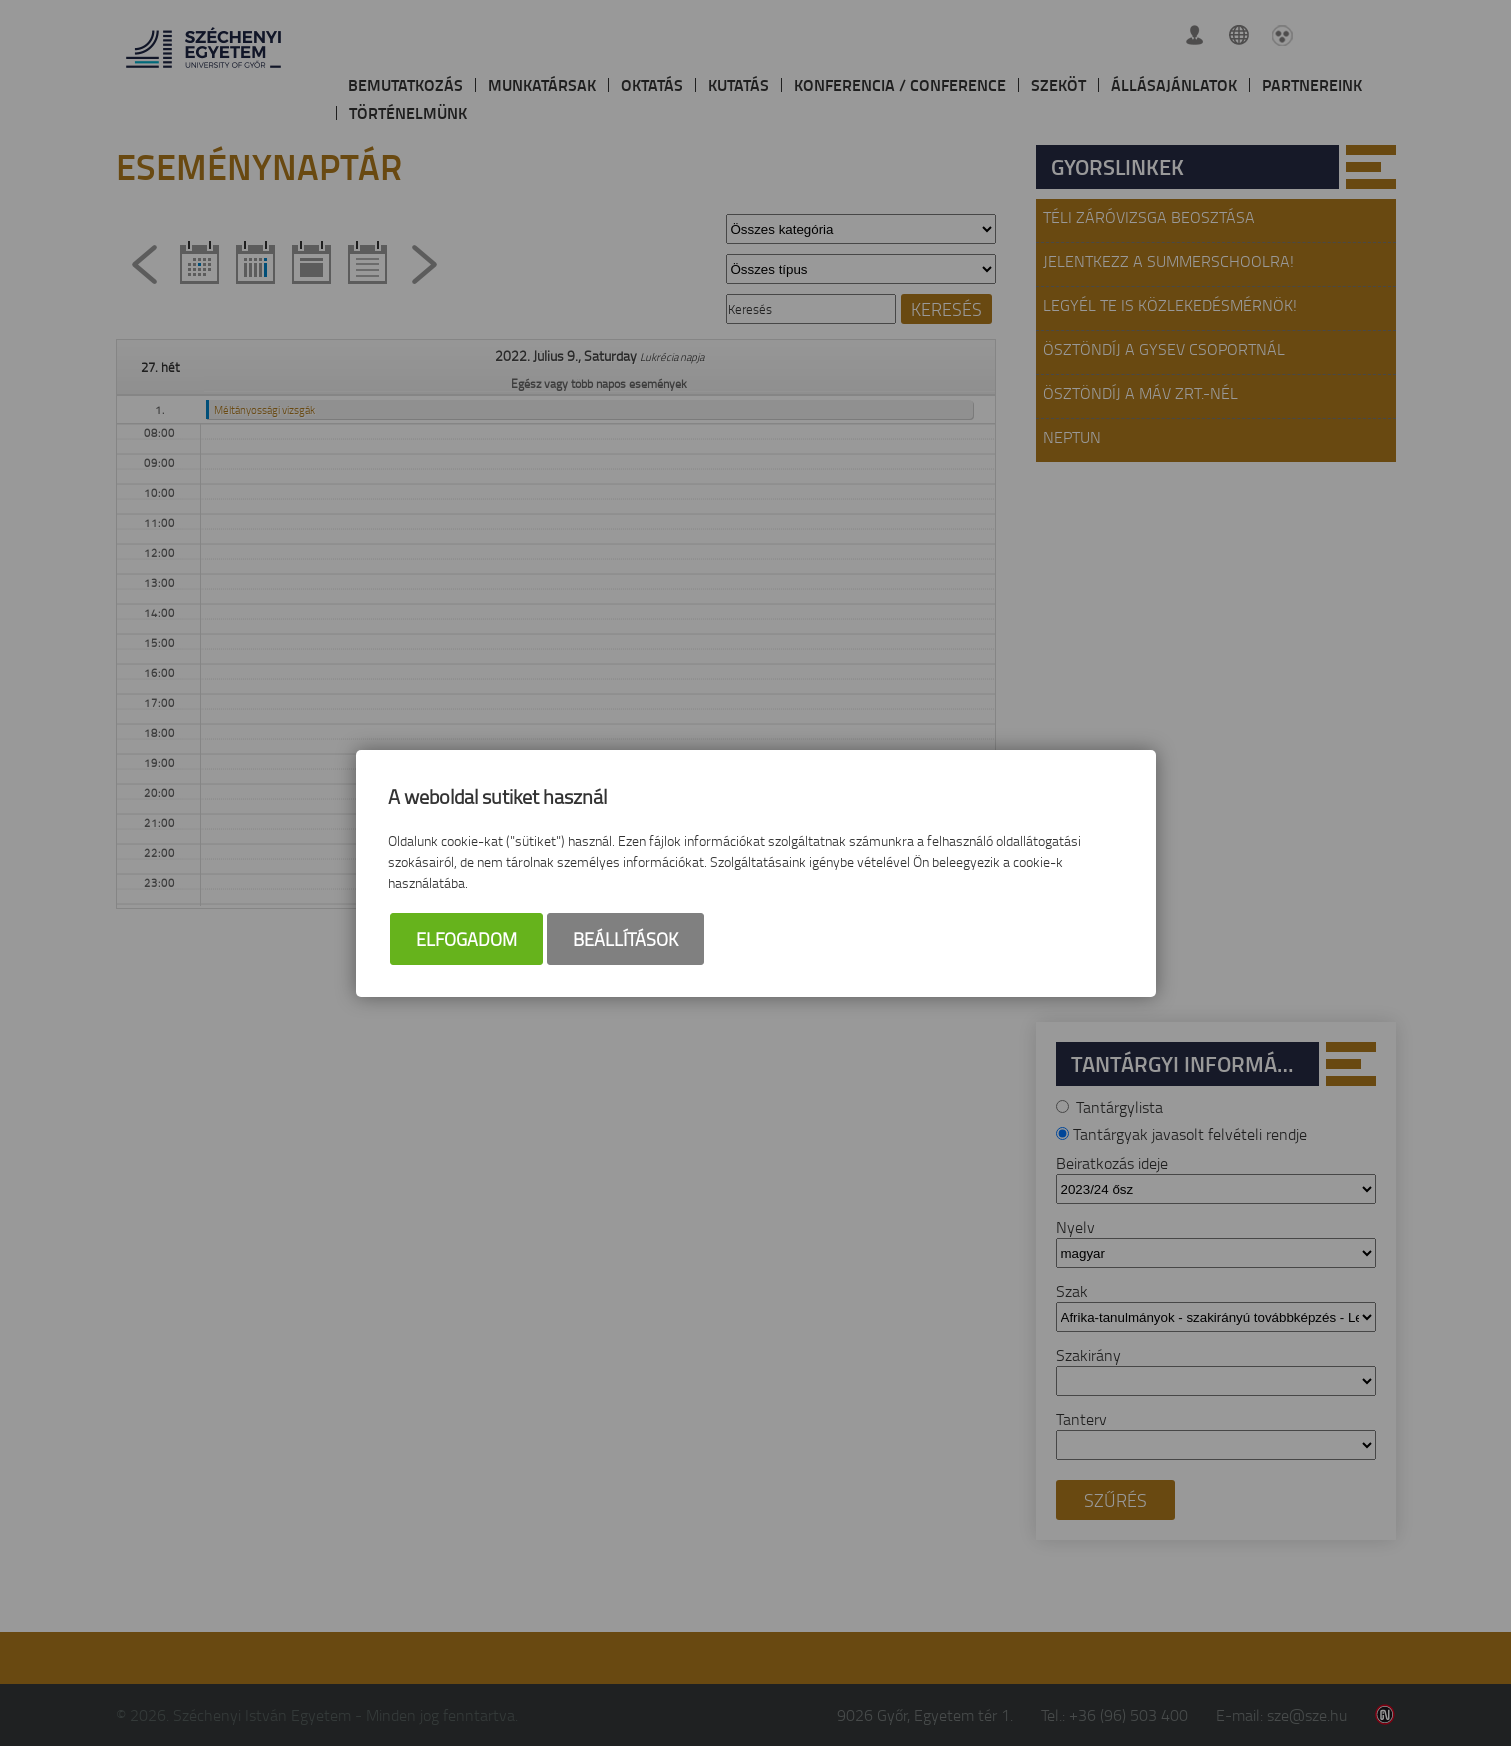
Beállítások (625, 939)
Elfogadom (466, 939)
